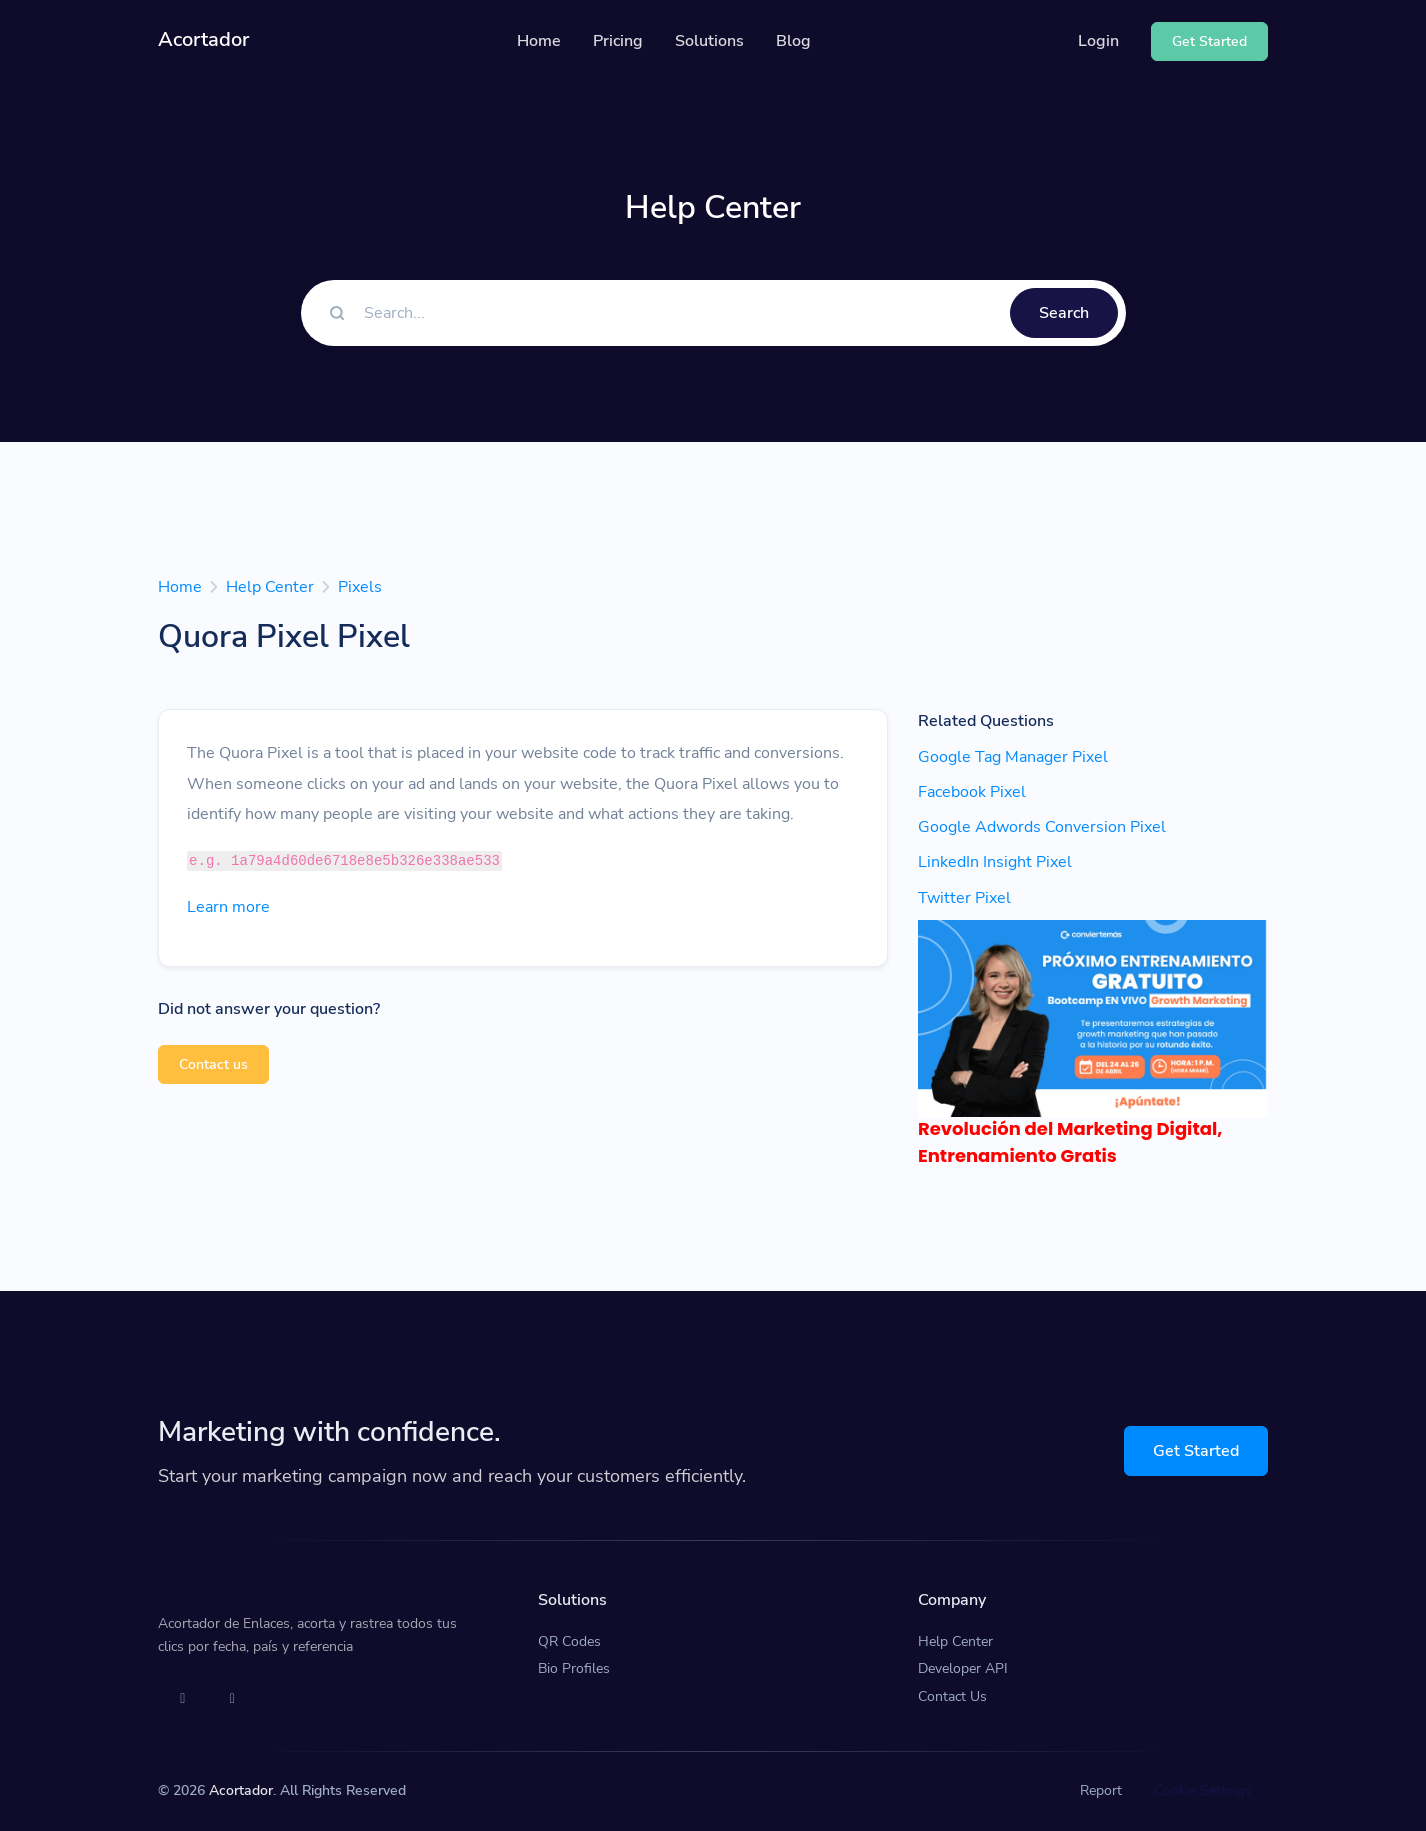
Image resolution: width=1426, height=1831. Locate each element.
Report (1101, 1790)
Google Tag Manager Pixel (1013, 757)
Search (1064, 313)
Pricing (618, 41)
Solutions (709, 41)
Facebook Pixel (972, 792)
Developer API (963, 1668)
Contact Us (952, 1696)
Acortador (241, 1790)
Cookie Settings (1203, 1790)
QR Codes (569, 1641)
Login (1098, 41)
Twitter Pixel (964, 898)
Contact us (213, 1064)
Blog (793, 41)
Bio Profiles (574, 1668)
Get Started (1196, 1451)
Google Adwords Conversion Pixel (1042, 827)
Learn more (228, 907)
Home (539, 41)
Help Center (270, 587)
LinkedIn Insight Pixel (995, 862)
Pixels (360, 587)
